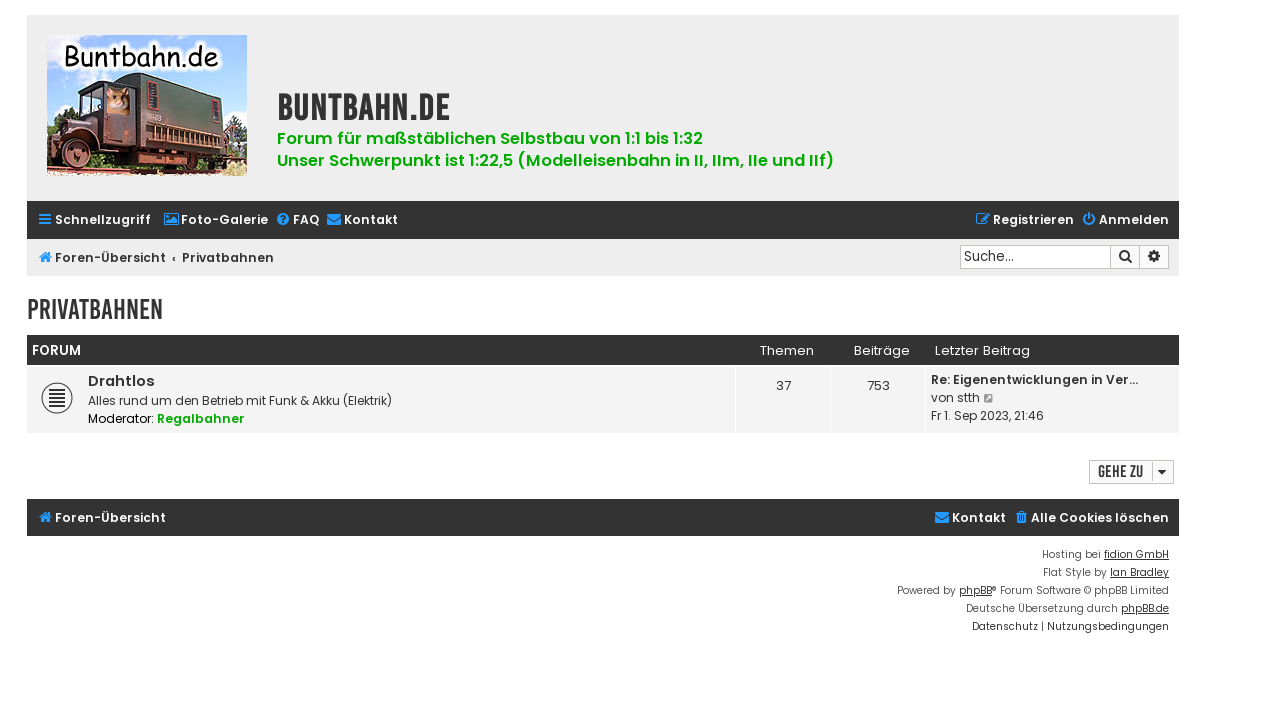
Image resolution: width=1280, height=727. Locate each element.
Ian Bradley (1139, 572)
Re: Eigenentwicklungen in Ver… (1034, 379)
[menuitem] (215, 220)
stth (968, 397)
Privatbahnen (95, 309)
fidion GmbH (1136, 554)
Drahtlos (121, 381)
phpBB (975, 590)
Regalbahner (201, 418)
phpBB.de (1145, 608)
